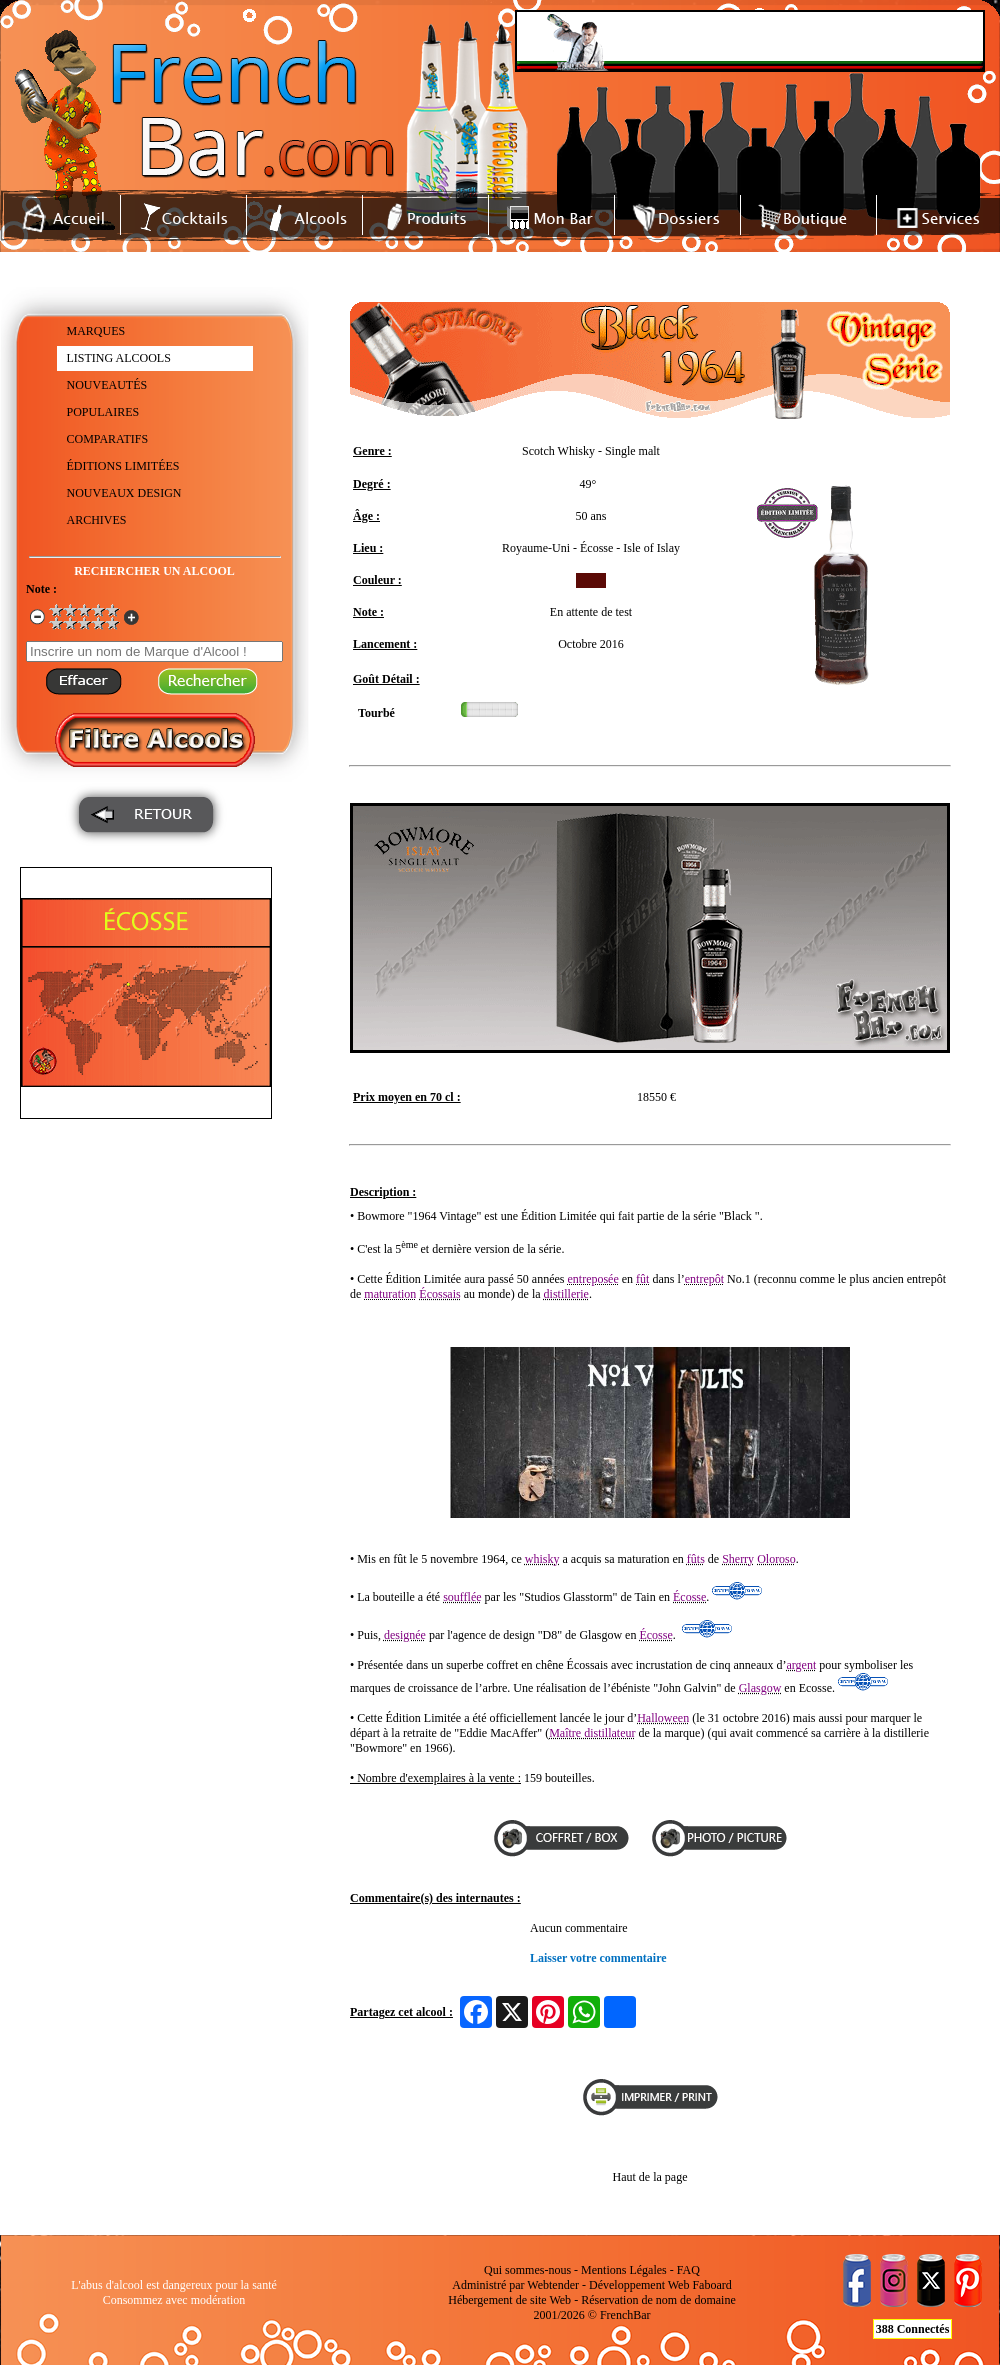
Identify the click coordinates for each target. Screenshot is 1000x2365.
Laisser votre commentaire (598, 1958)
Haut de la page (650, 2177)
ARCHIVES (97, 520)
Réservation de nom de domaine (658, 2300)
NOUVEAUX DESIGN (124, 493)
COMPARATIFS (108, 439)
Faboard (711, 2285)
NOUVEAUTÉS (107, 385)
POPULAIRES (103, 412)
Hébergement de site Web (509, 2300)
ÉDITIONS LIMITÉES (123, 466)
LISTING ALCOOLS (119, 358)
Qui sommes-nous (527, 2270)
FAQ (688, 2270)
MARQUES (96, 331)
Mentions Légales (624, 2270)
